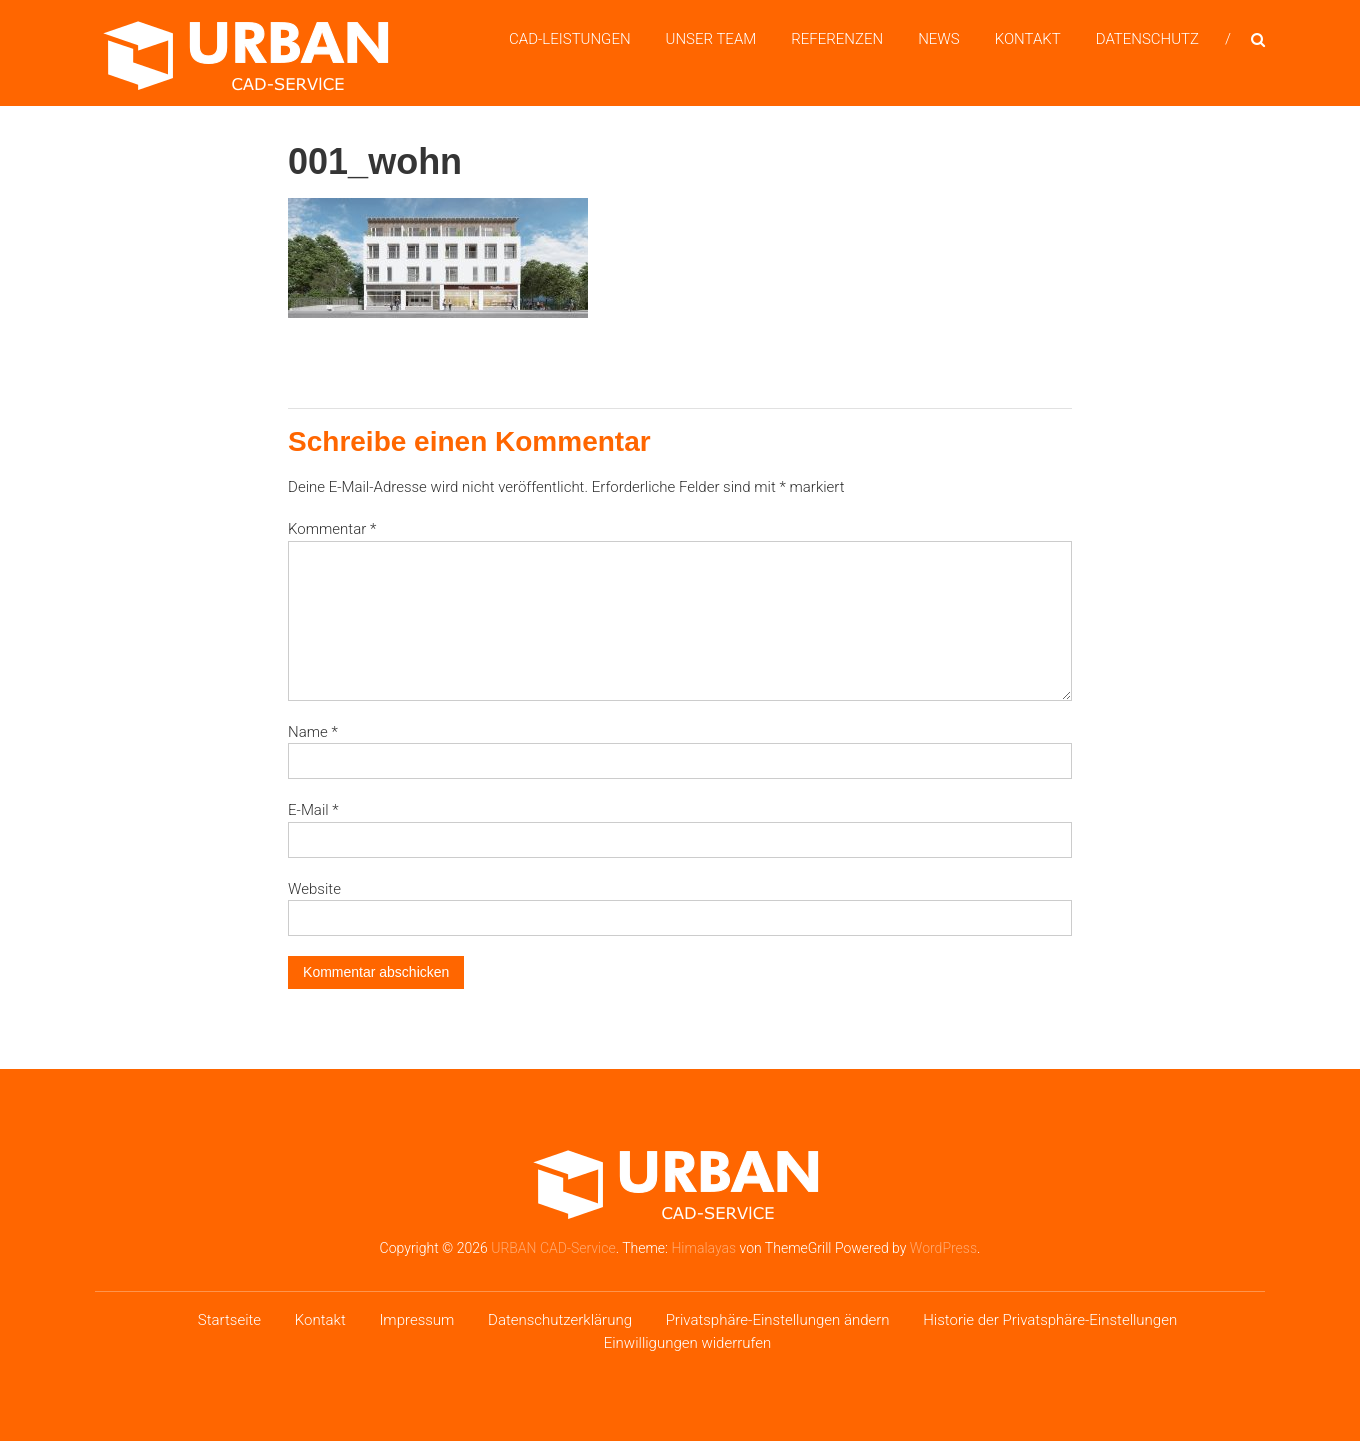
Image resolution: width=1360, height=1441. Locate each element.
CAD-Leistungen (570, 39)
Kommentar (332, 529)
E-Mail (313, 810)
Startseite (229, 1320)
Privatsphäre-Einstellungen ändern (778, 1320)
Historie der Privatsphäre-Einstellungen (1050, 1320)
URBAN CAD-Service (553, 1248)
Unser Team (711, 39)
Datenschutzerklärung (560, 1320)
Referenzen (837, 39)
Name (313, 732)
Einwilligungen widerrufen (688, 1343)
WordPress (943, 1248)
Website (314, 889)
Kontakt (1028, 39)
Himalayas (703, 1248)
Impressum (416, 1320)
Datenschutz (1147, 39)
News (939, 39)
